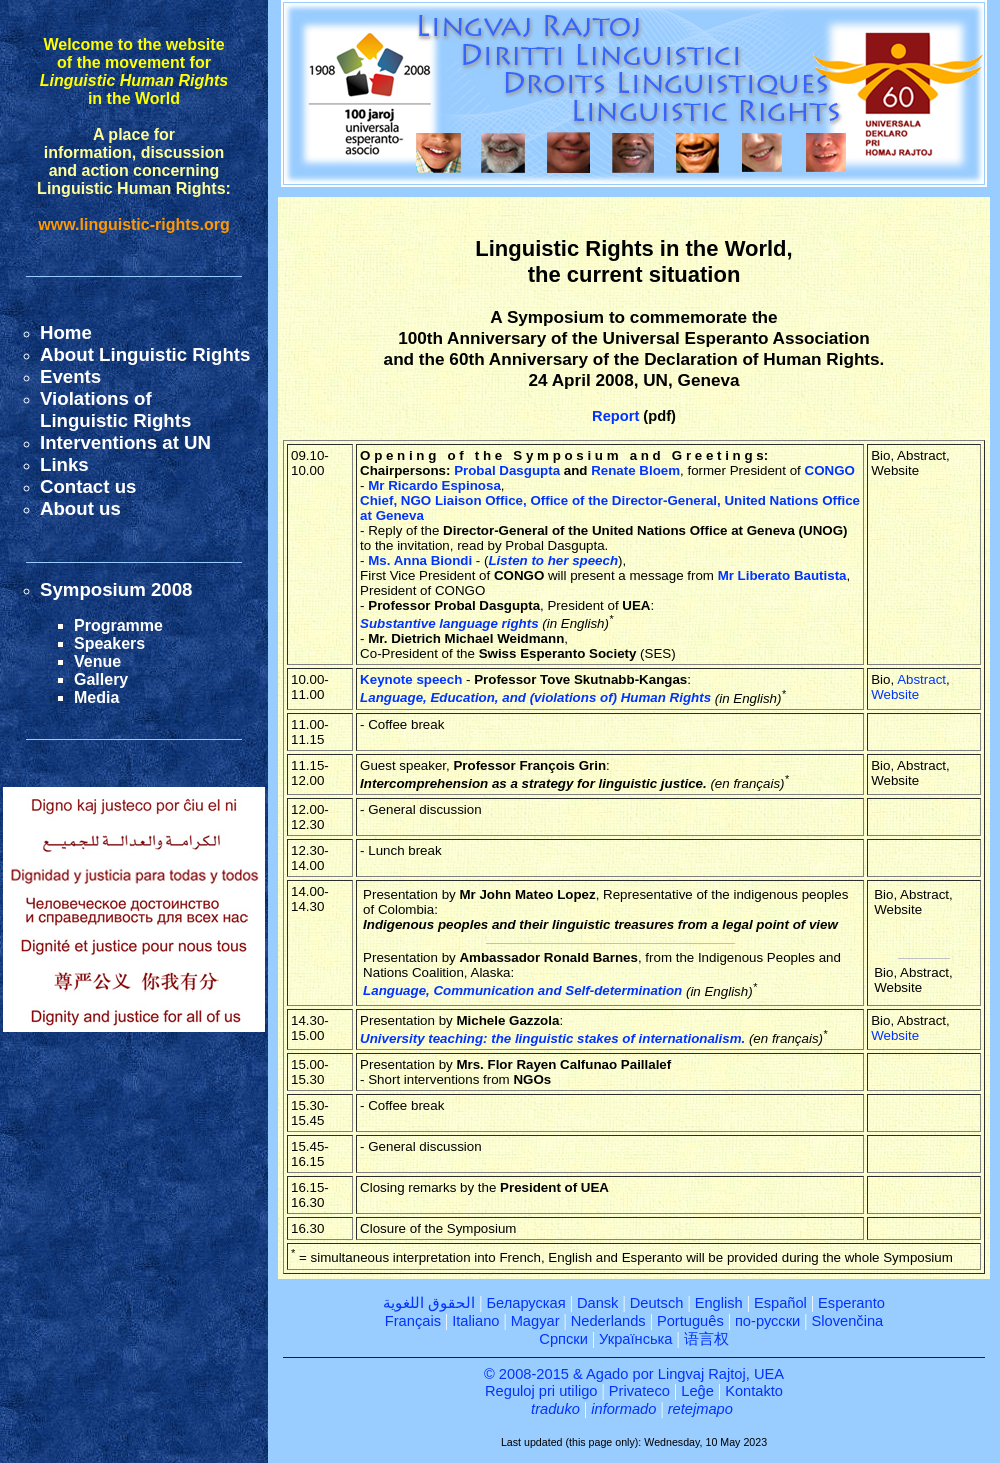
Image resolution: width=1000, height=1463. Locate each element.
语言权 (706, 1339)
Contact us (88, 486)
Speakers (109, 643)
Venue (97, 661)
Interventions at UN (125, 442)
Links (64, 464)
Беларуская (525, 1303)
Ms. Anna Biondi (420, 560)
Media (96, 697)
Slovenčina (848, 1321)
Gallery (101, 679)
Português (690, 1321)
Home (66, 332)
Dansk (598, 1303)
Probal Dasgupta (507, 470)
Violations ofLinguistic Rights (115, 409)
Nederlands (608, 1321)
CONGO (830, 470)
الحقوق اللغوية (429, 1303)
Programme (118, 625)
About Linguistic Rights (145, 354)
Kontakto (754, 1391)
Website (895, 694)
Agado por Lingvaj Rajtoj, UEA (685, 1374)
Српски (563, 1339)
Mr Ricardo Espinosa (434, 485)
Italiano (475, 1321)
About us (80, 508)
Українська (635, 1339)
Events (70, 376)
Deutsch (657, 1303)
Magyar (535, 1321)
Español (780, 1303)
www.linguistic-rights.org (133, 224)
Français (413, 1321)
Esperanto (851, 1303)
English (719, 1303)
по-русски (767, 1321)
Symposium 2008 (116, 589)
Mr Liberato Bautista (782, 575)
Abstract (921, 679)
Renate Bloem (635, 470)
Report (615, 416)
